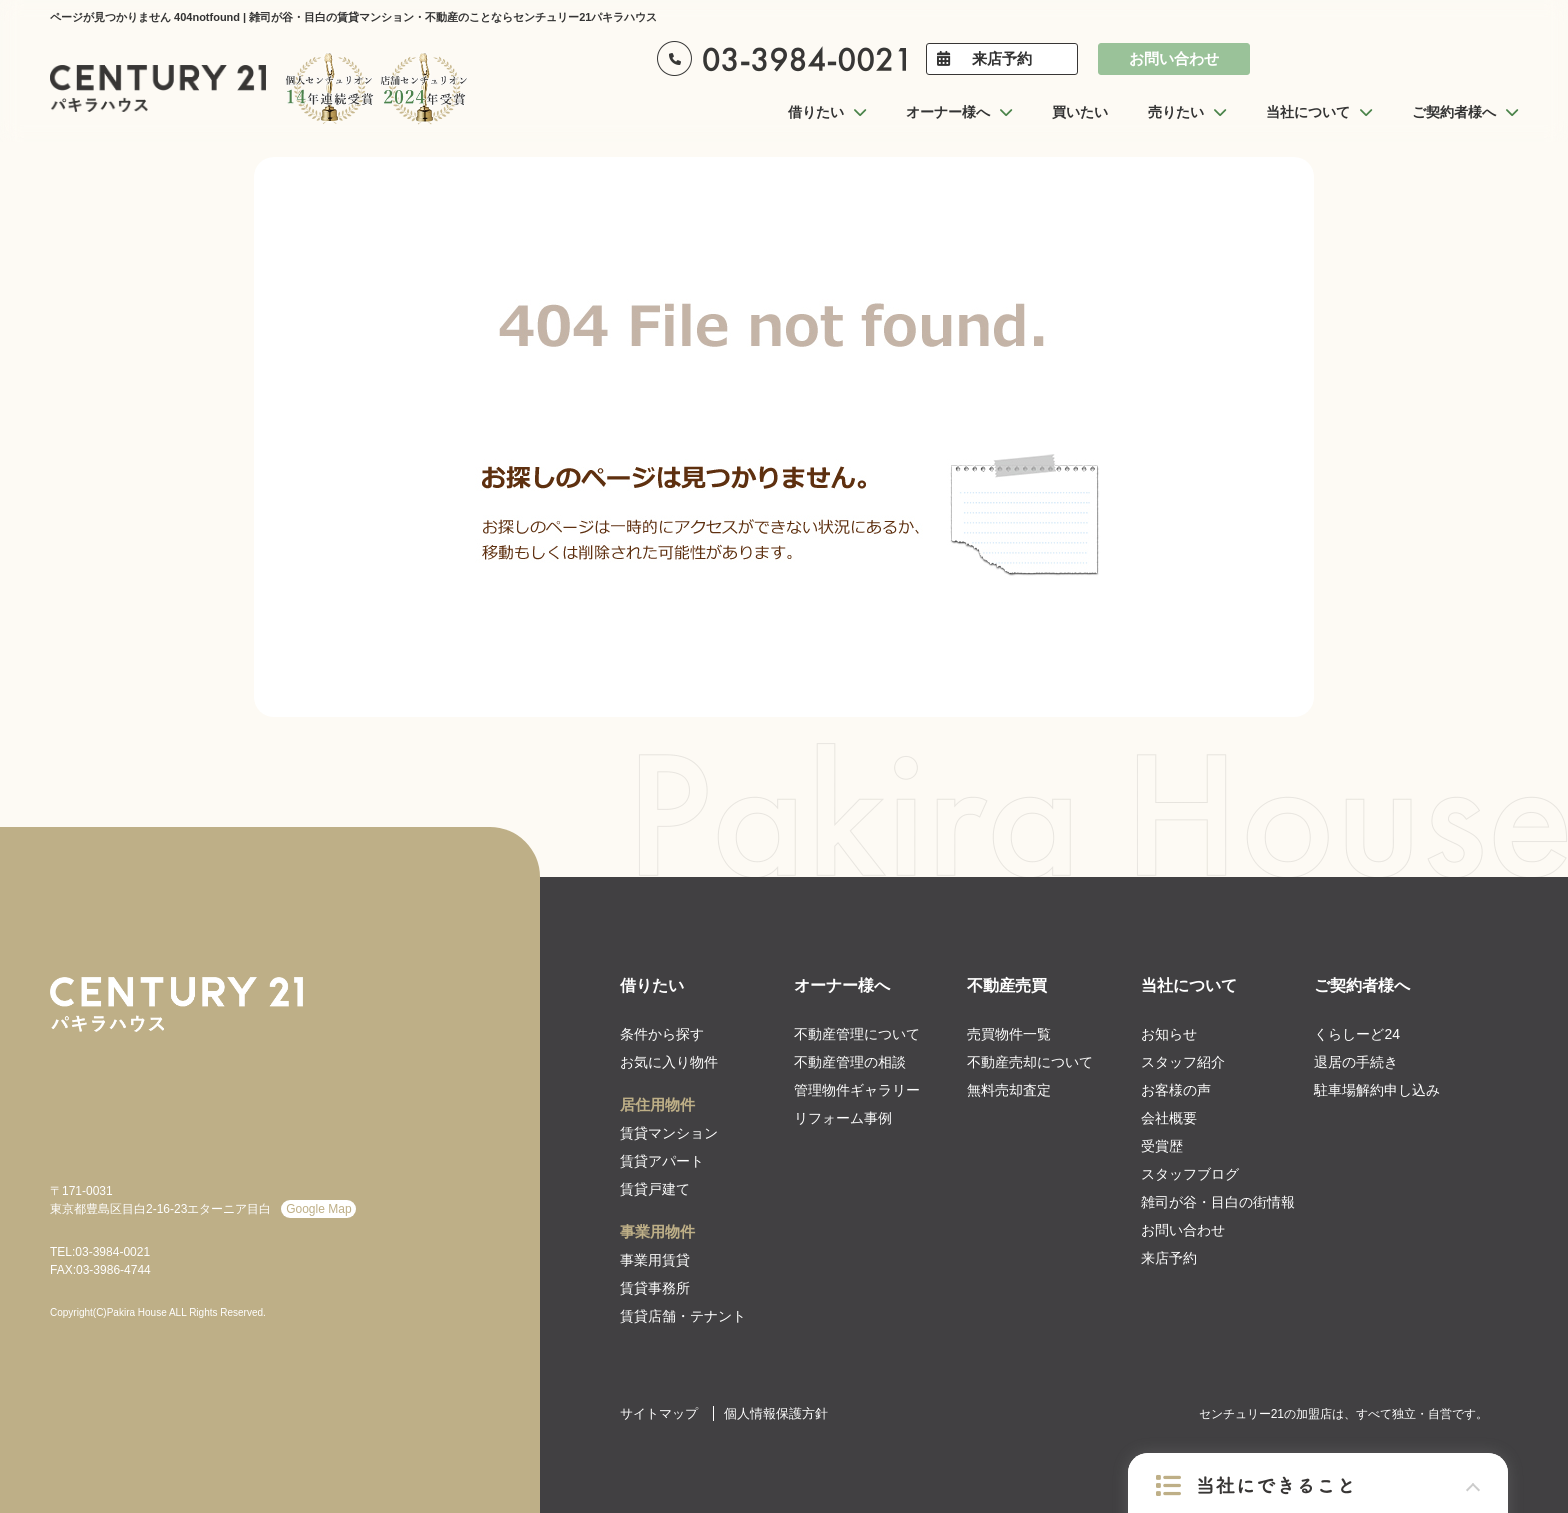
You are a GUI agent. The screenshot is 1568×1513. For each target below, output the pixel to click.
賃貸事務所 (655, 1288)
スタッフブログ (1190, 1174)
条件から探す (662, 1034)
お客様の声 (1176, 1090)
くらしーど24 (1357, 1034)
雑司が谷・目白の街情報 (1218, 1202)
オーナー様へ (842, 985)
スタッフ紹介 (1183, 1062)
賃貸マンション (669, 1133)
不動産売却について (1030, 1062)
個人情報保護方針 (776, 1413)
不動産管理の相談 (850, 1062)
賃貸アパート (662, 1161)
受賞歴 (1162, 1146)
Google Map (318, 1209)
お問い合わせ (1174, 58)
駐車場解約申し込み (1377, 1090)
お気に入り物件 (669, 1062)
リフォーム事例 (843, 1118)
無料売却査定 (1009, 1090)
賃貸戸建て (655, 1189)
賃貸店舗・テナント (683, 1316)
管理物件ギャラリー (857, 1090)
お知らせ (1169, 1034)
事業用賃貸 (655, 1260)
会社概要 (1169, 1118)
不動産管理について (857, 1034)
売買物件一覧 (1009, 1034)
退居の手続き (1356, 1062)
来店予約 (1002, 58)
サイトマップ (659, 1413)
